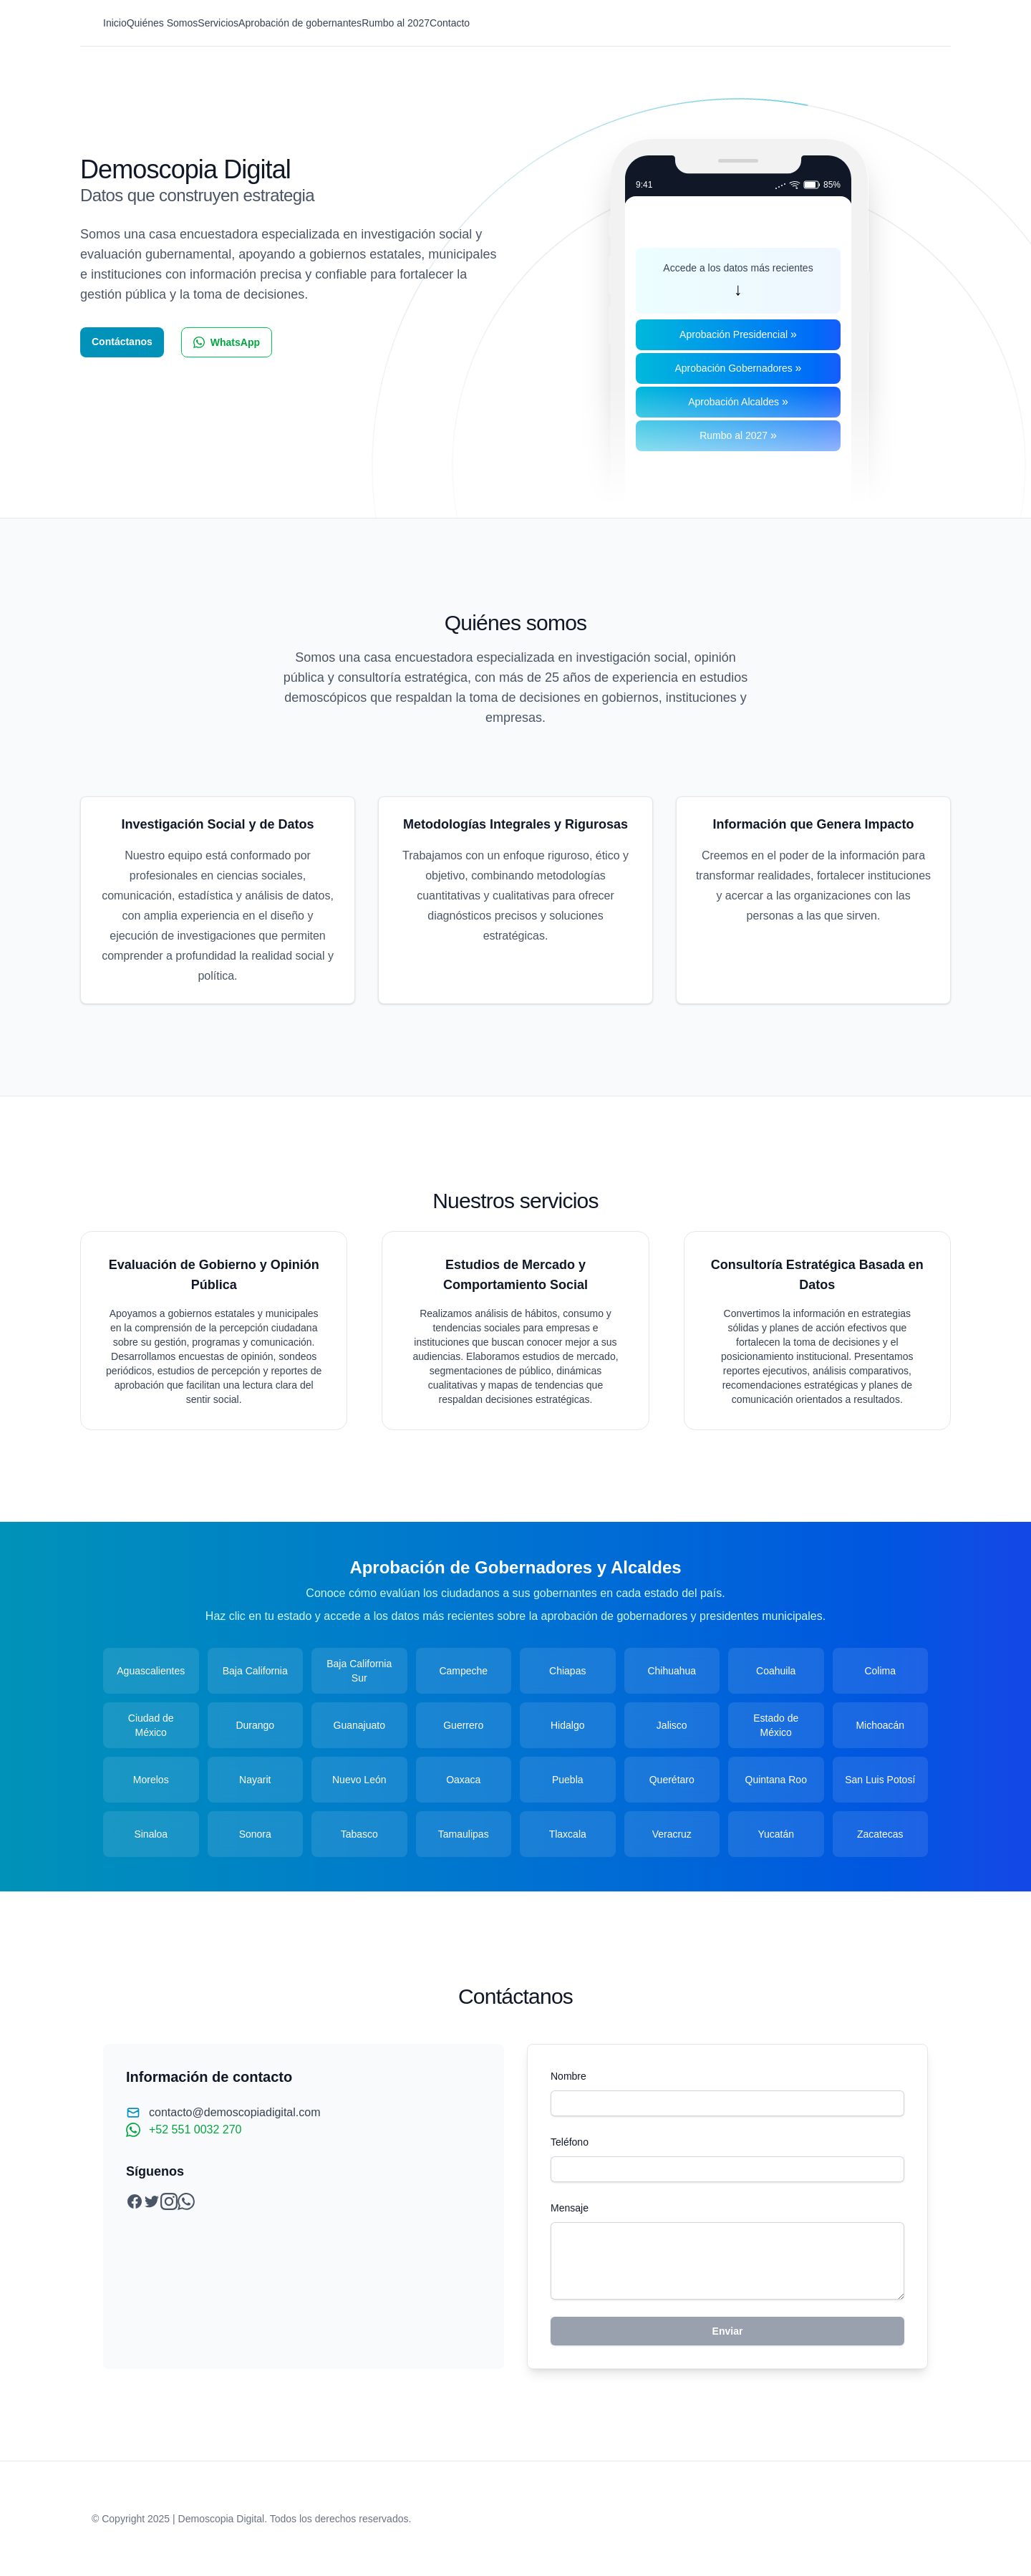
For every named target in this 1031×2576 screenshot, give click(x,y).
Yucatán (775, 1834)
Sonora (255, 1834)
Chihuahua (671, 1671)
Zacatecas (880, 1834)
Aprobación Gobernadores (737, 368)
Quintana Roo (776, 1779)
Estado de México (775, 1725)
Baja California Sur (359, 1671)
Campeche (463, 1671)
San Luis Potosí (880, 1779)
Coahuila (775, 1671)
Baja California (255, 1671)
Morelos (151, 1779)
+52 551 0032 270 (195, 2129)
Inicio (115, 23)
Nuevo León (359, 1779)
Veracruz (672, 1834)
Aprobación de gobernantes (300, 23)
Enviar (727, 2331)
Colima (880, 1671)
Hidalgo (567, 1725)
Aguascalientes (151, 1671)
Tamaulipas (463, 1834)
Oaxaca (463, 1779)
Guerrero (463, 1725)
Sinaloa (151, 1834)
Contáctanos (122, 341)
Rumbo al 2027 (396, 23)
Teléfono (570, 2142)
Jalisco (672, 1725)
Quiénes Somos (162, 23)
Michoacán (880, 1725)
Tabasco (359, 1834)
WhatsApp (226, 342)
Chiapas (567, 1671)
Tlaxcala (567, 1834)
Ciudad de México (151, 1725)
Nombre (568, 2076)
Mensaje (570, 2208)
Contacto (450, 23)
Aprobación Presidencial (738, 334)
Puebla (568, 1779)
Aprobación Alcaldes (738, 401)
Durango (255, 1725)
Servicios (218, 23)
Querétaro (671, 1779)
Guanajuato (359, 1725)
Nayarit (255, 1779)
